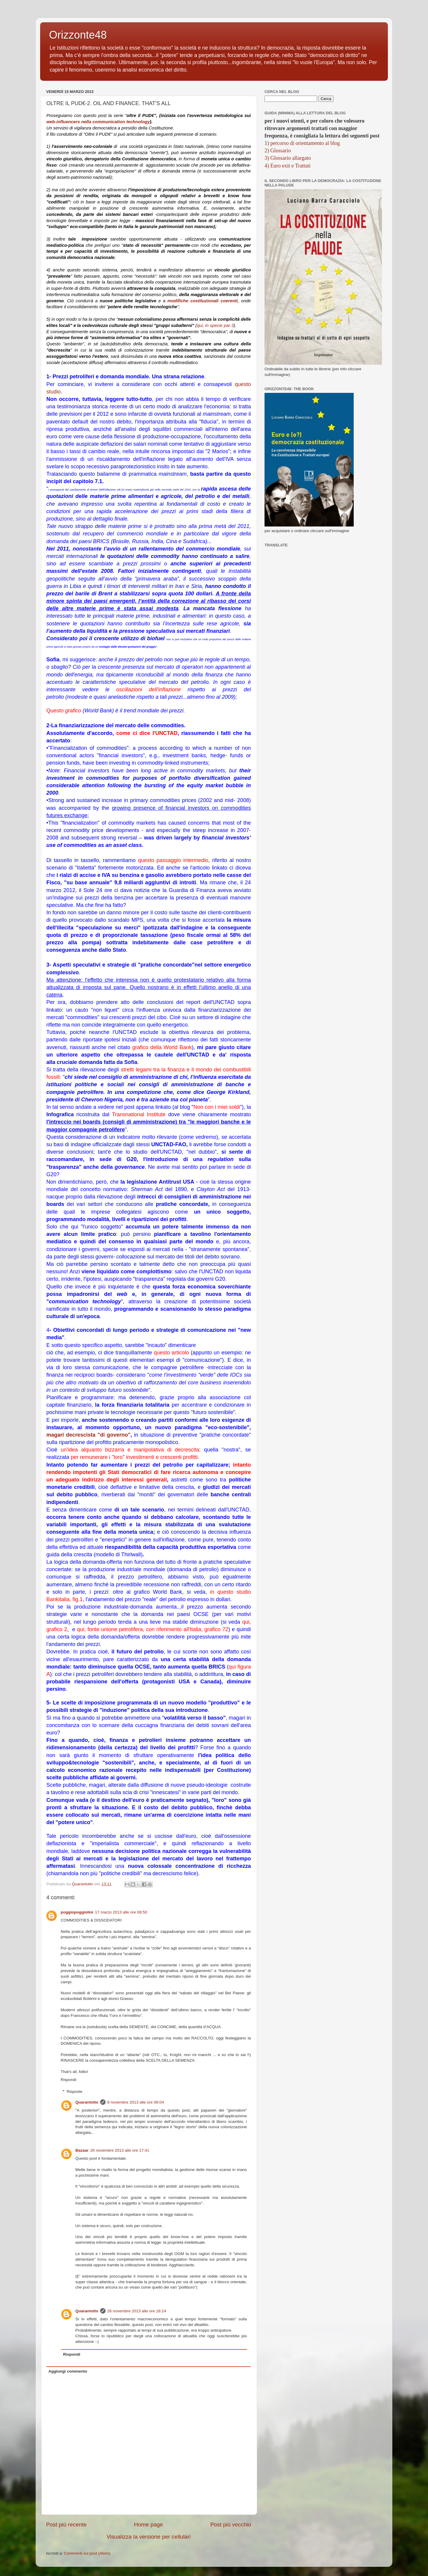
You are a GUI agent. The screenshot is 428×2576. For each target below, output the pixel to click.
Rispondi (68, 2079)
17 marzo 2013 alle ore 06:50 (121, 1912)
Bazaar (82, 2150)
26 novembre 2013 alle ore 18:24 (136, 2311)
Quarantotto (86, 2102)
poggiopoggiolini (77, 1912)
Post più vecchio (230, 2524)
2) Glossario (278, 151)
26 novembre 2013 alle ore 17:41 (119, 2150)
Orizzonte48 (78, 35)
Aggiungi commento (67, 2371)
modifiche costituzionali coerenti (202, 300)
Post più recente (66, 2524)
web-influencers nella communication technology (98, 121)
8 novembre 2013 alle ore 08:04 (135, 2102)
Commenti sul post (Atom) (87, 2553)
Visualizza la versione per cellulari (148, 2537)
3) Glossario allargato (288, 158)
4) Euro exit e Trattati (288, 166)
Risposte (75, 2091)
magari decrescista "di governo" (88, 1435)
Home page (148, 2524)
